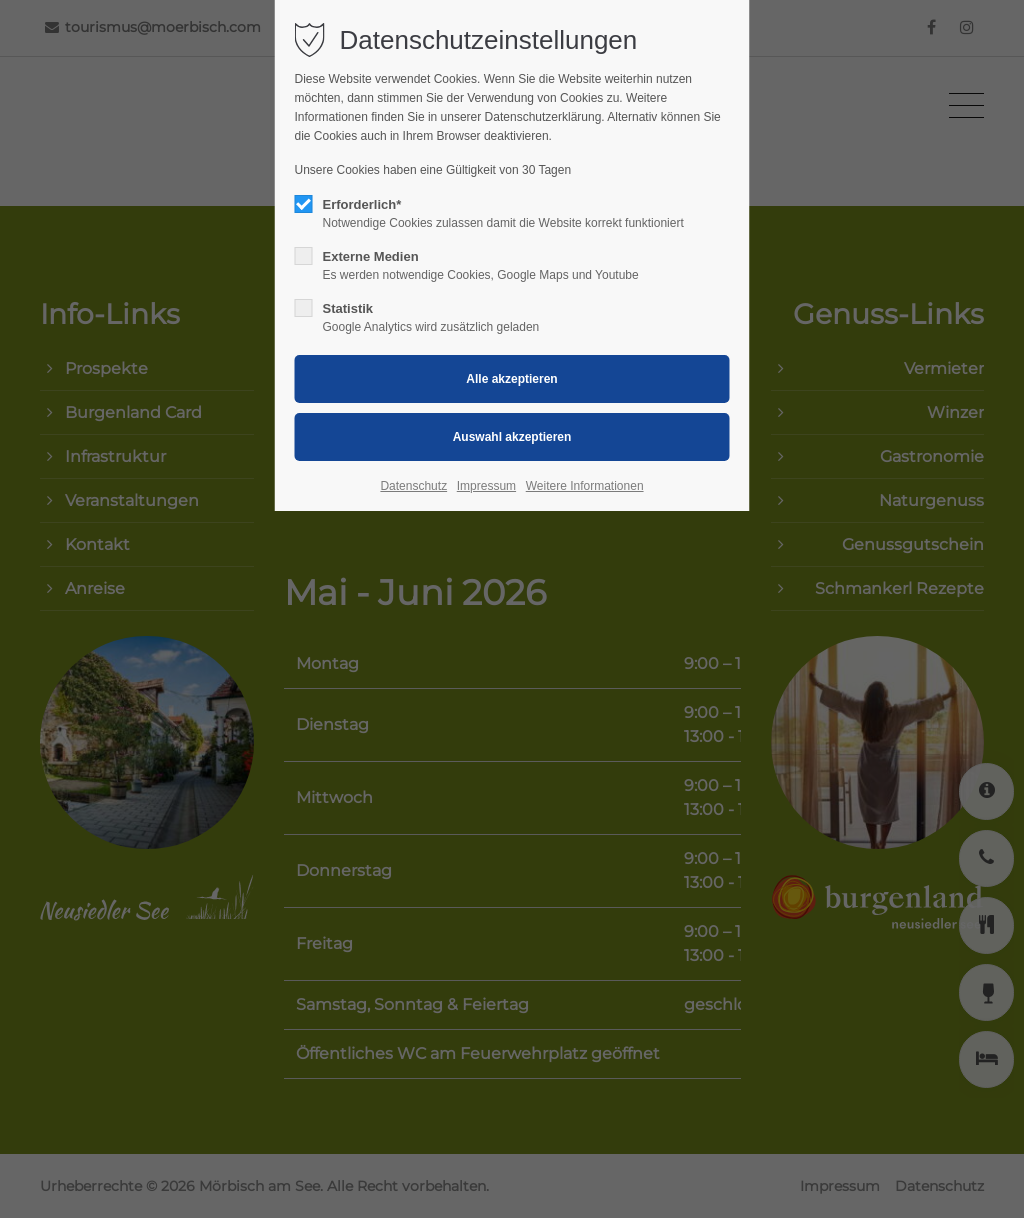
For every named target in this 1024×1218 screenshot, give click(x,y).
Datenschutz (413, 486)
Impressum (486, 486)
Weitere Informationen (585, 486)
